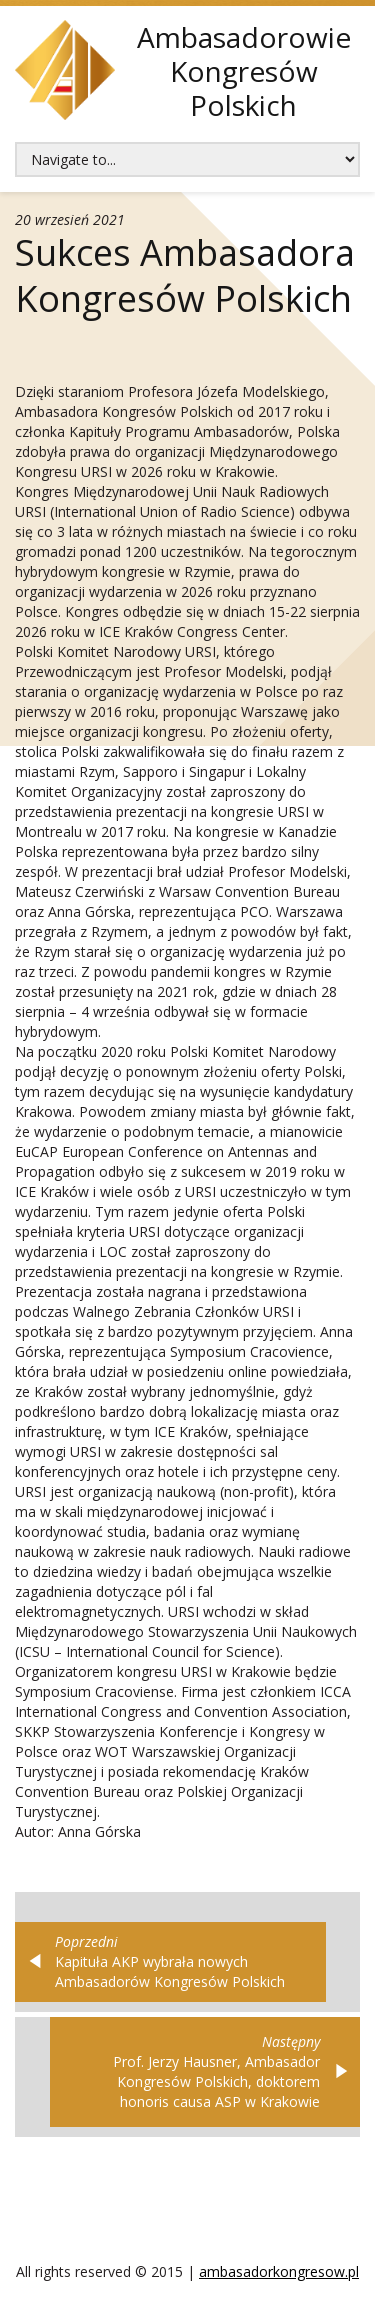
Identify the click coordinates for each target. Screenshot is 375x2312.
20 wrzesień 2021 (70, 219)
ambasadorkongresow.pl (279, 2271)
